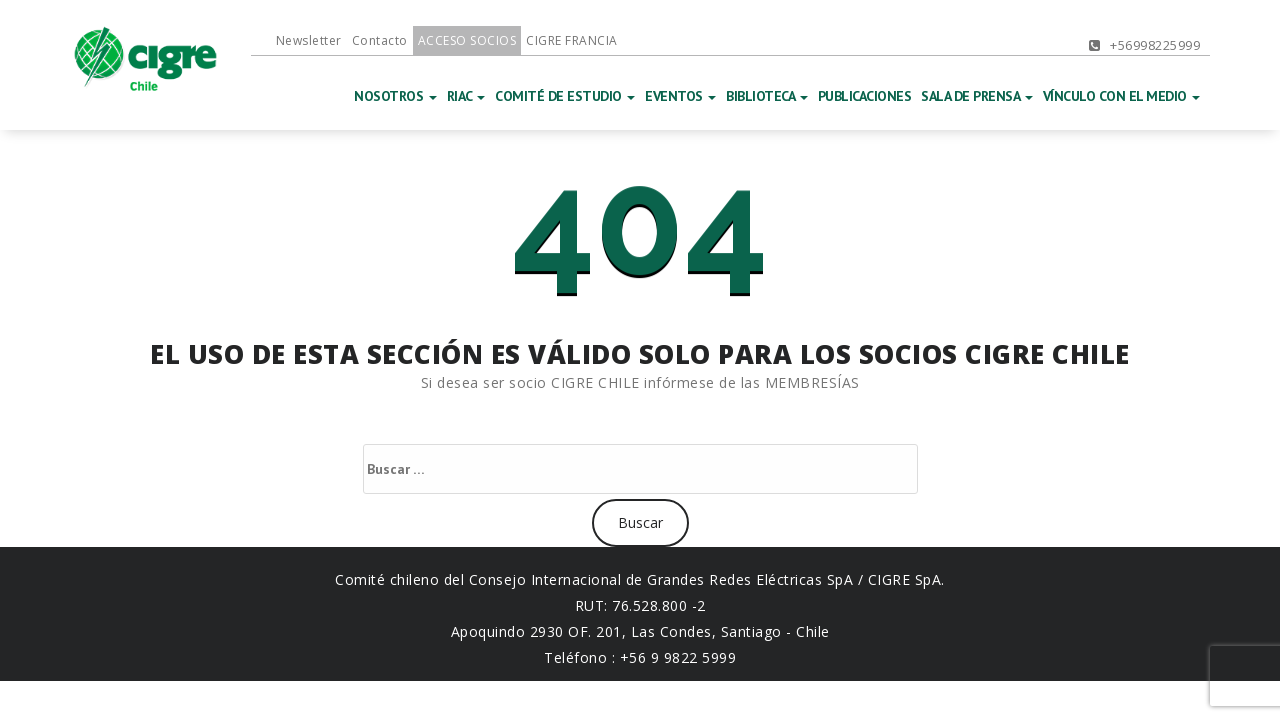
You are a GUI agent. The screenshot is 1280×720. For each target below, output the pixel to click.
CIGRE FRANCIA (572, 40)
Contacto (380, 40)
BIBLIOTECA (767, 96)
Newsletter (309, 40)
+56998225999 (1144, 45)
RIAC (466, 96)
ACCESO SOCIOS (467, 40)
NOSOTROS (395, 96)
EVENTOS (680, 96)
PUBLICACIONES (865, 96)
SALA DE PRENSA (977, 96)
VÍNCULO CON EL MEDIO (1122, 96)
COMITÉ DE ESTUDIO (565, 96)
